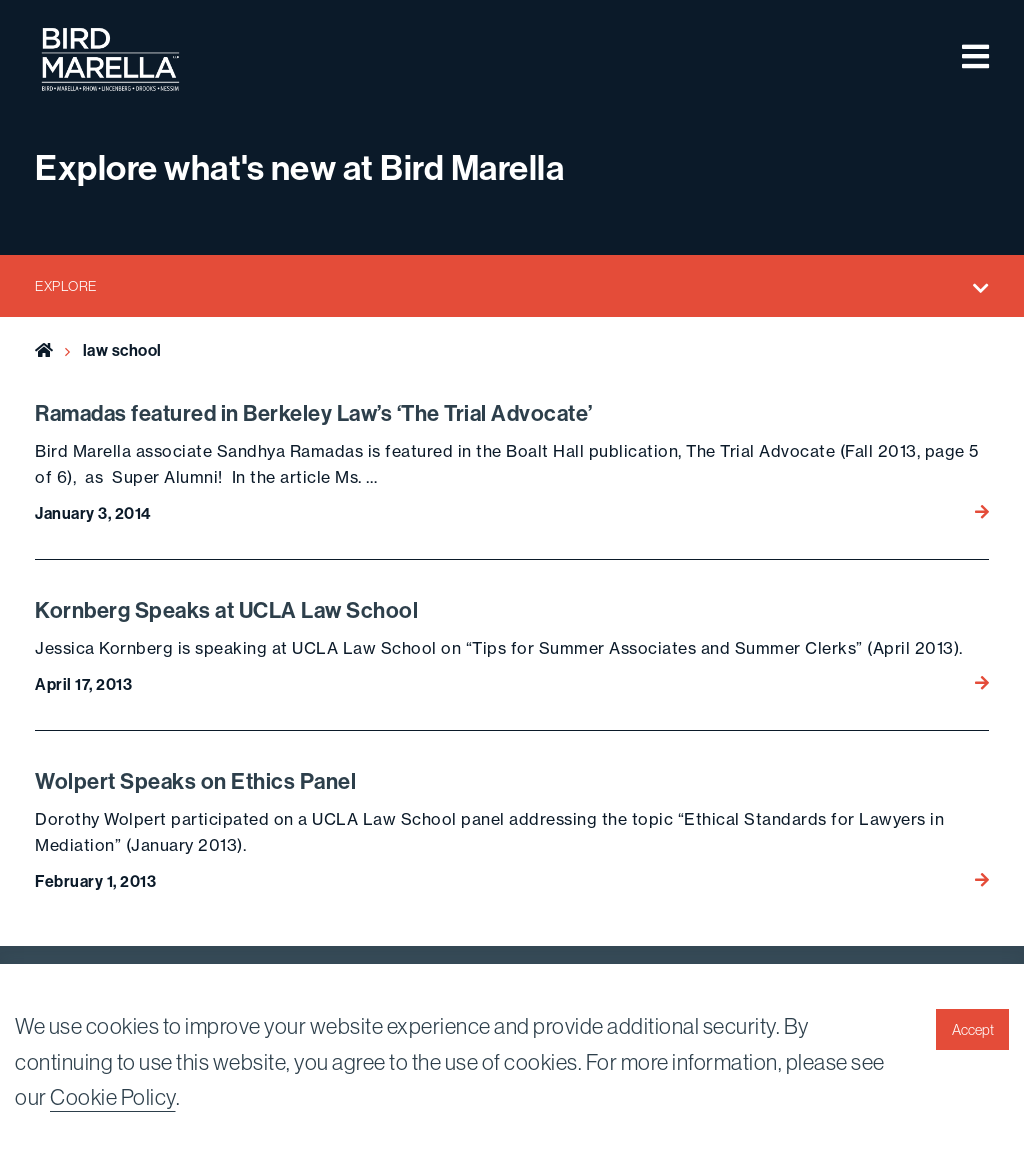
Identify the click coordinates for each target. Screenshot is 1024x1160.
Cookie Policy (113, 1097)
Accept (973, 1030)
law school (122, 350)
